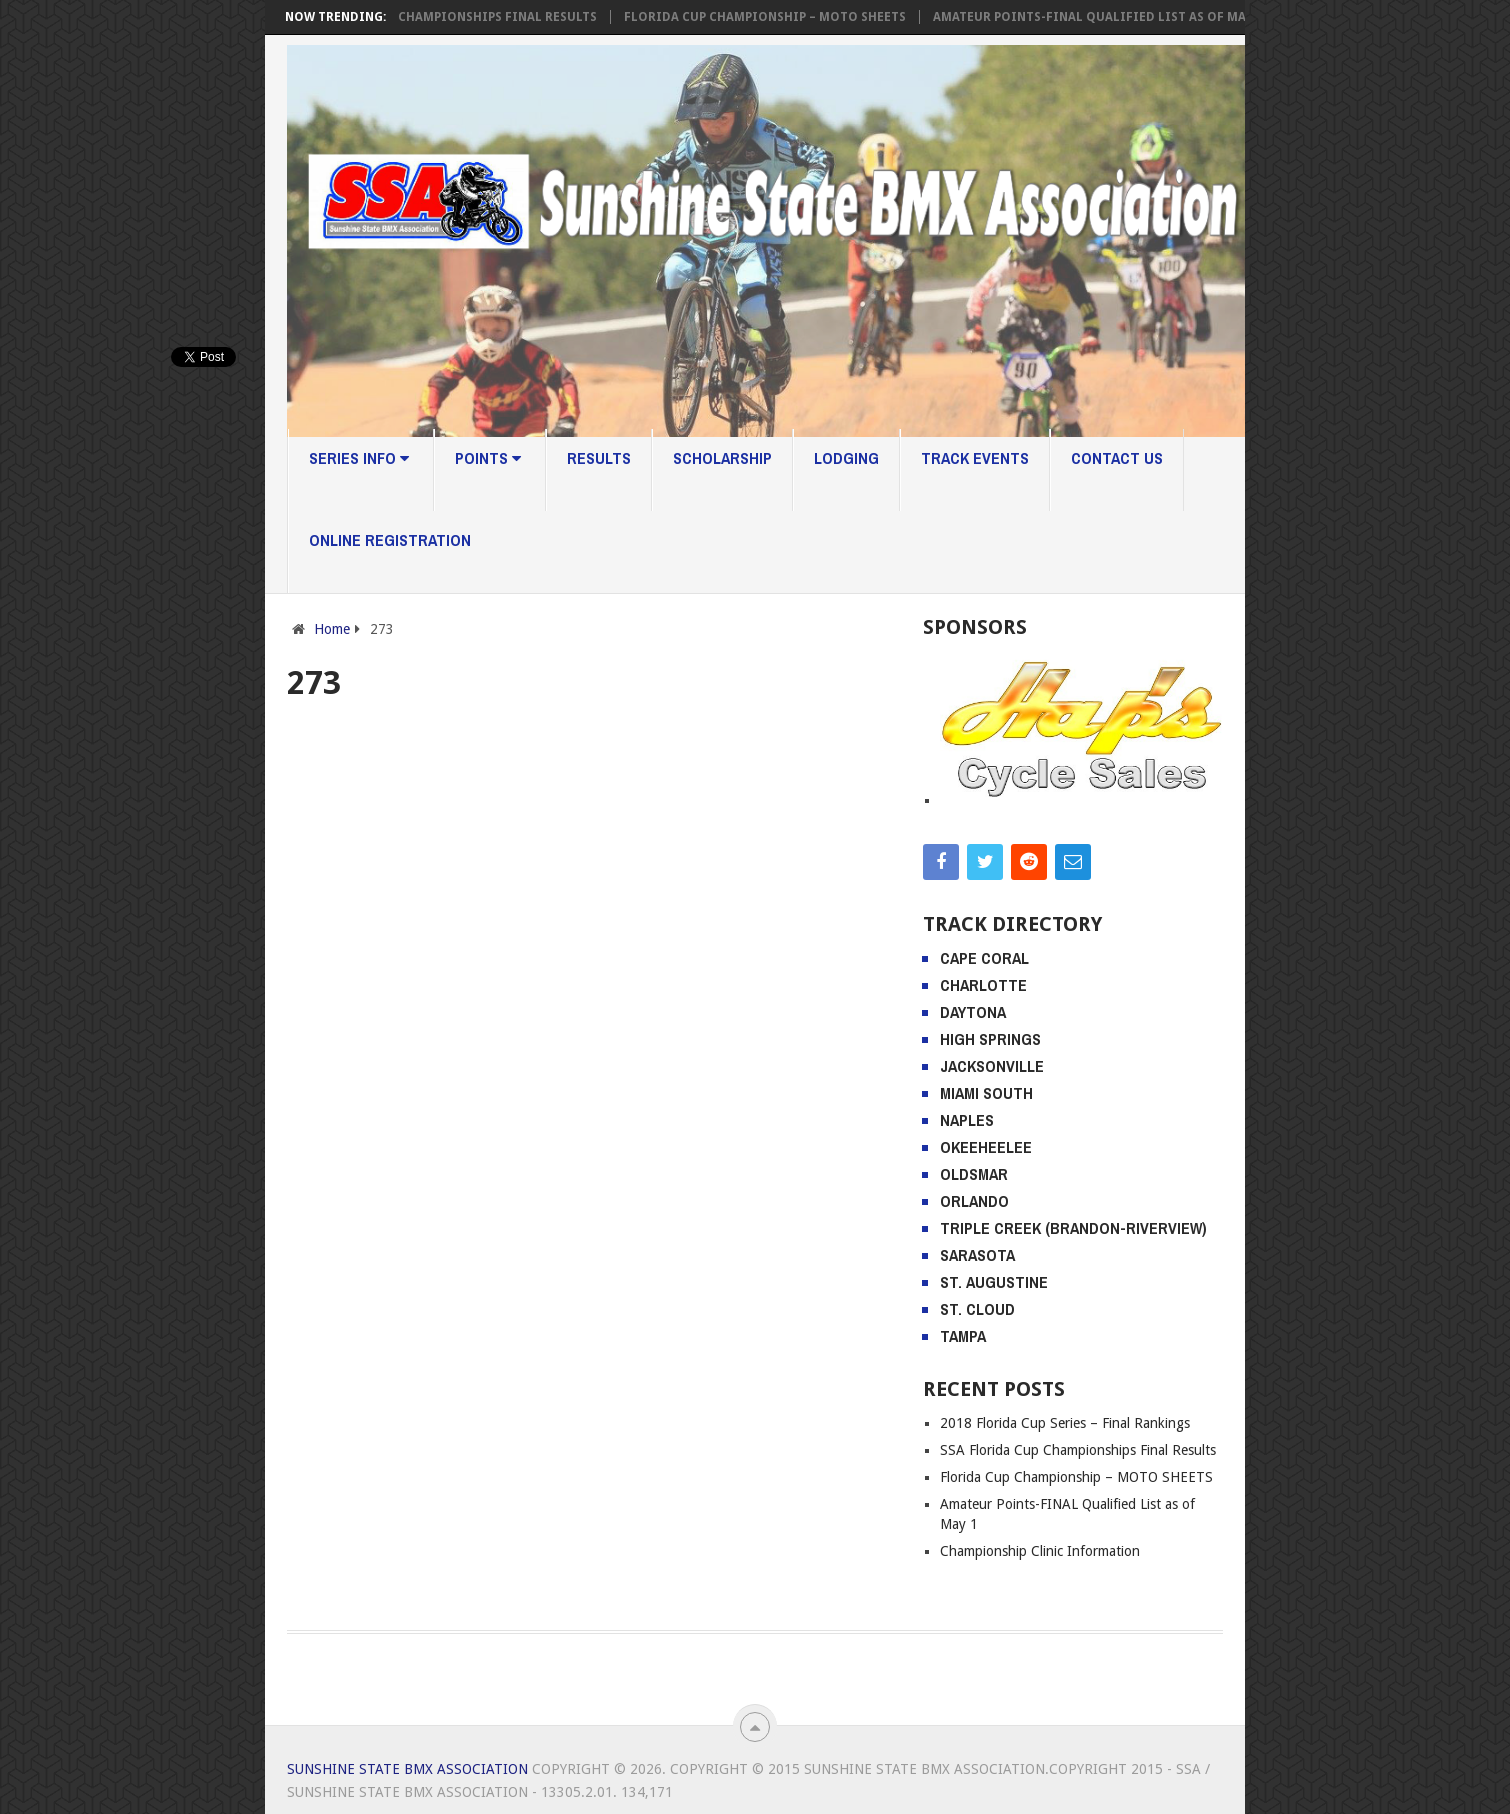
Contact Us (1117, 458)
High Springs (990, 1039)
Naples (967, 1120)
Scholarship (722, 458)
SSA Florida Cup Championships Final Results (447, 17)
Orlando (974, 1201)
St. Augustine (994, 1282)
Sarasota (977, 1255)
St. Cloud (977, 1309)
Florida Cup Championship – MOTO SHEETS (770, 17)
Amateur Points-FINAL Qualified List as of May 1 (1102, 17)
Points (488, 458)
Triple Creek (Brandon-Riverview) (1073, 1228)
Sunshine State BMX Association (407, 1769)
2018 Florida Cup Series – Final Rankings (1065, 1423)
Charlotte (983, 985)
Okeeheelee (986, 1147)
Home (332, 629)
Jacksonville (992, 1066)
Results (599, 458)
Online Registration (390, 540)
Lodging (846, 458)
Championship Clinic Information (1040, 1551)
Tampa (963, 1336)
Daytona (973, 1012)
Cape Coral (984, 958)
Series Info (359, 458)
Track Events (975, 458)
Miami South (986, 1093)
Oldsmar (974, 1174)
